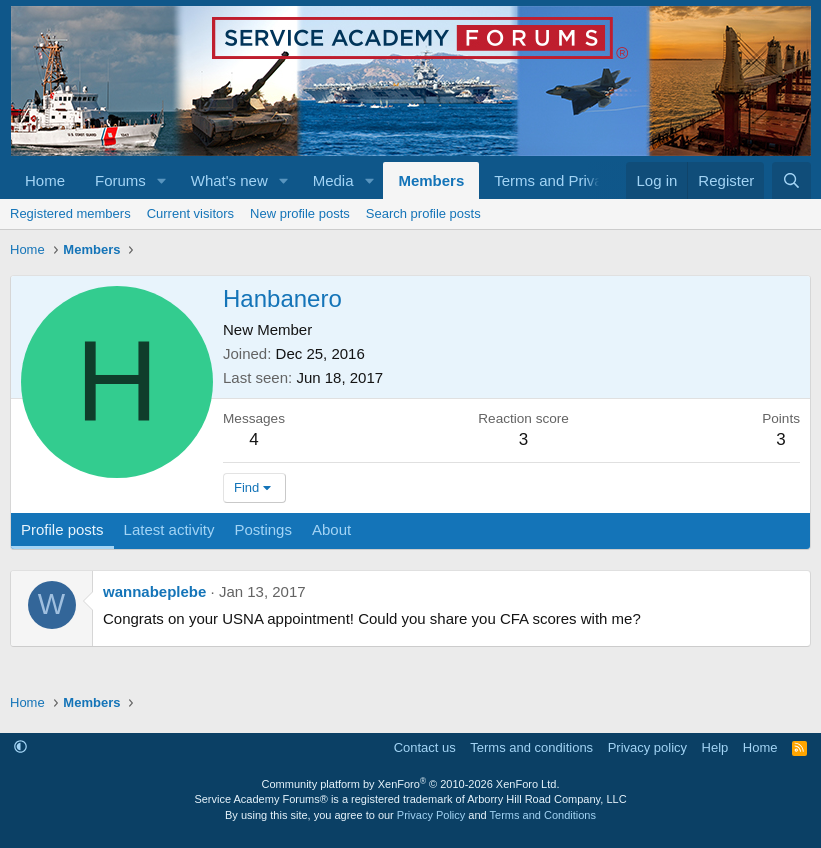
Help (715, 747)
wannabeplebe (154, 591)
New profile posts (300, 213)
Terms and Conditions (543, 815)
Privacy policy (647, 747)
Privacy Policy (431, 815)
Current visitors (190, 213)
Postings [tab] (263, 529)
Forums (120, 180)
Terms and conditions (531, 747)
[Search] (791, 180)
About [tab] (331, 529)
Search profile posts (423, 213)
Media (333, 180)
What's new (229, 180)
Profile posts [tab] (62, 529)
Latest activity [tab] (169, 529)
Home (45, 180)
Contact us (425, 747)
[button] (162, 180)
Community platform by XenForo (411, 784)
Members (431, 180)
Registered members (70, 213)
